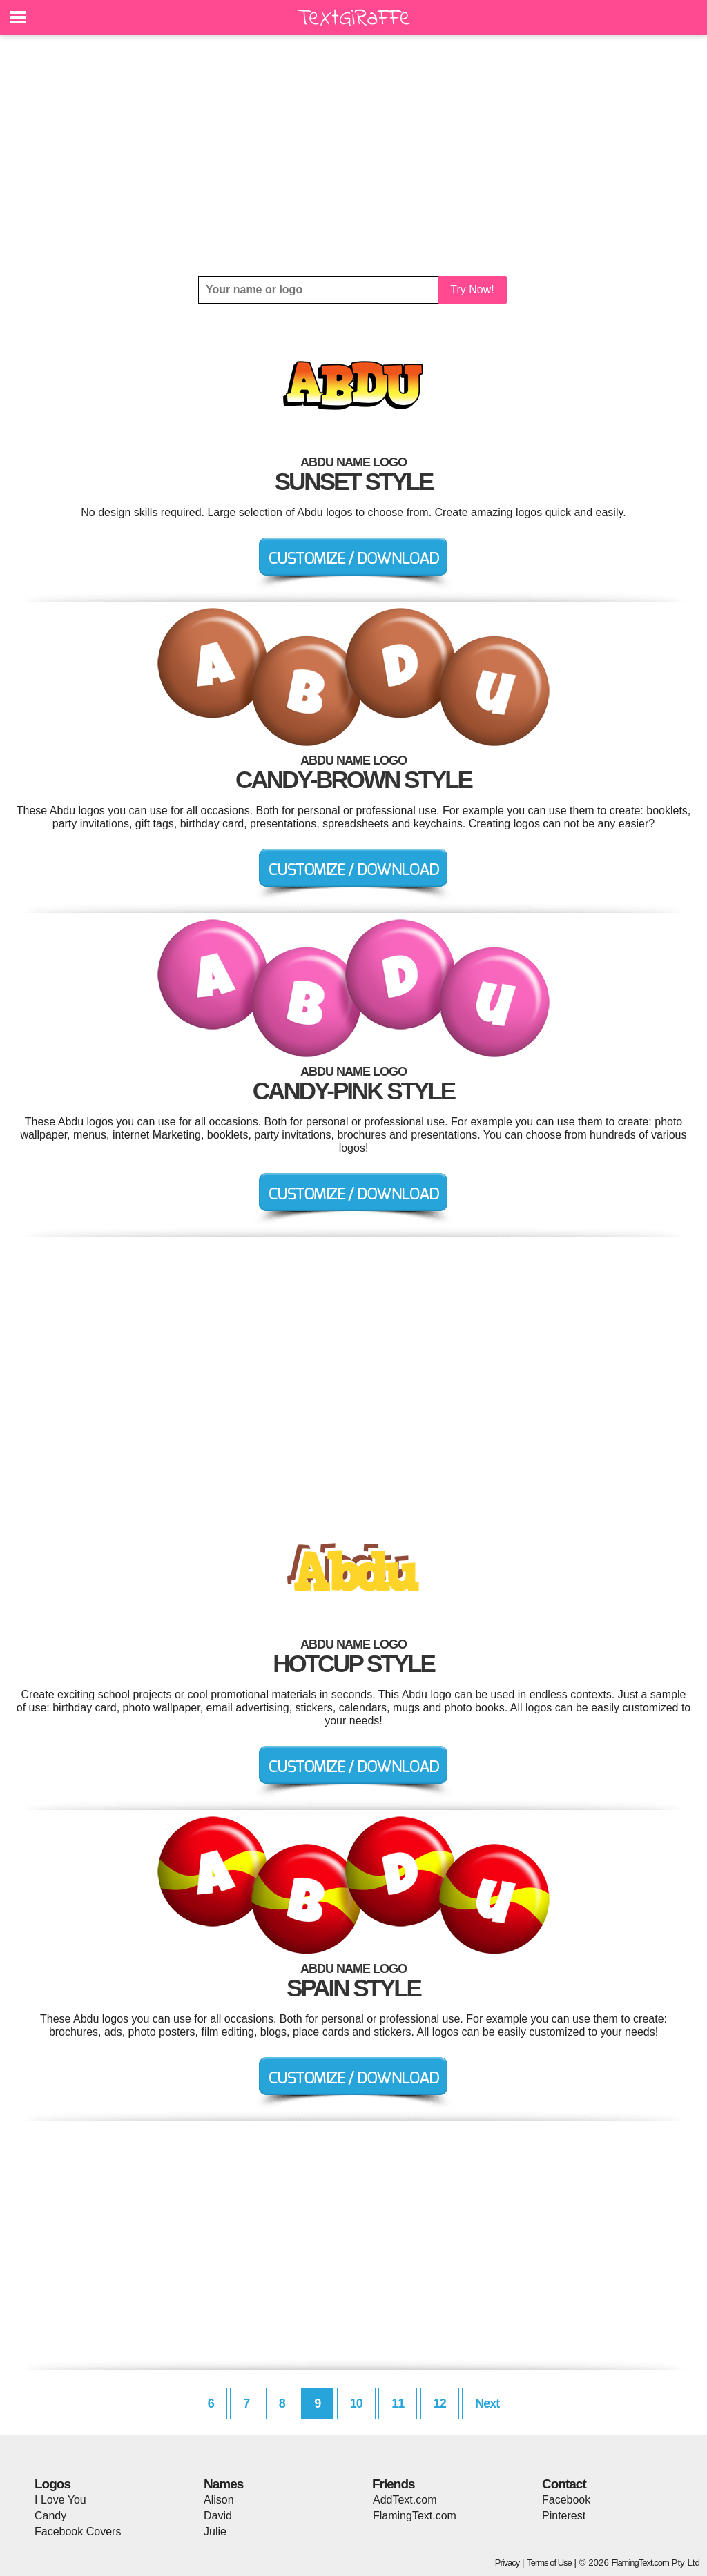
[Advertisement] (353, 155)
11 (397, 2403)
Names (223, 2484)
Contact (564, 2484)
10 (356, 2403)
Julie (215, 2531)
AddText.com (404, 2500)
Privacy (507, 2562)
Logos (52, 2484)
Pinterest (563, 2515)
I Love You (60, 2500)
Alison (219, 2500)
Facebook (566, 2500)
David (218, 2515)
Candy (50, 2515)
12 (440, 2403)
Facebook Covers (78, 2531)
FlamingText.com (414, 2515)
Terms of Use (549, 2562)
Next (487, 2403)
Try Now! (472, 289)
